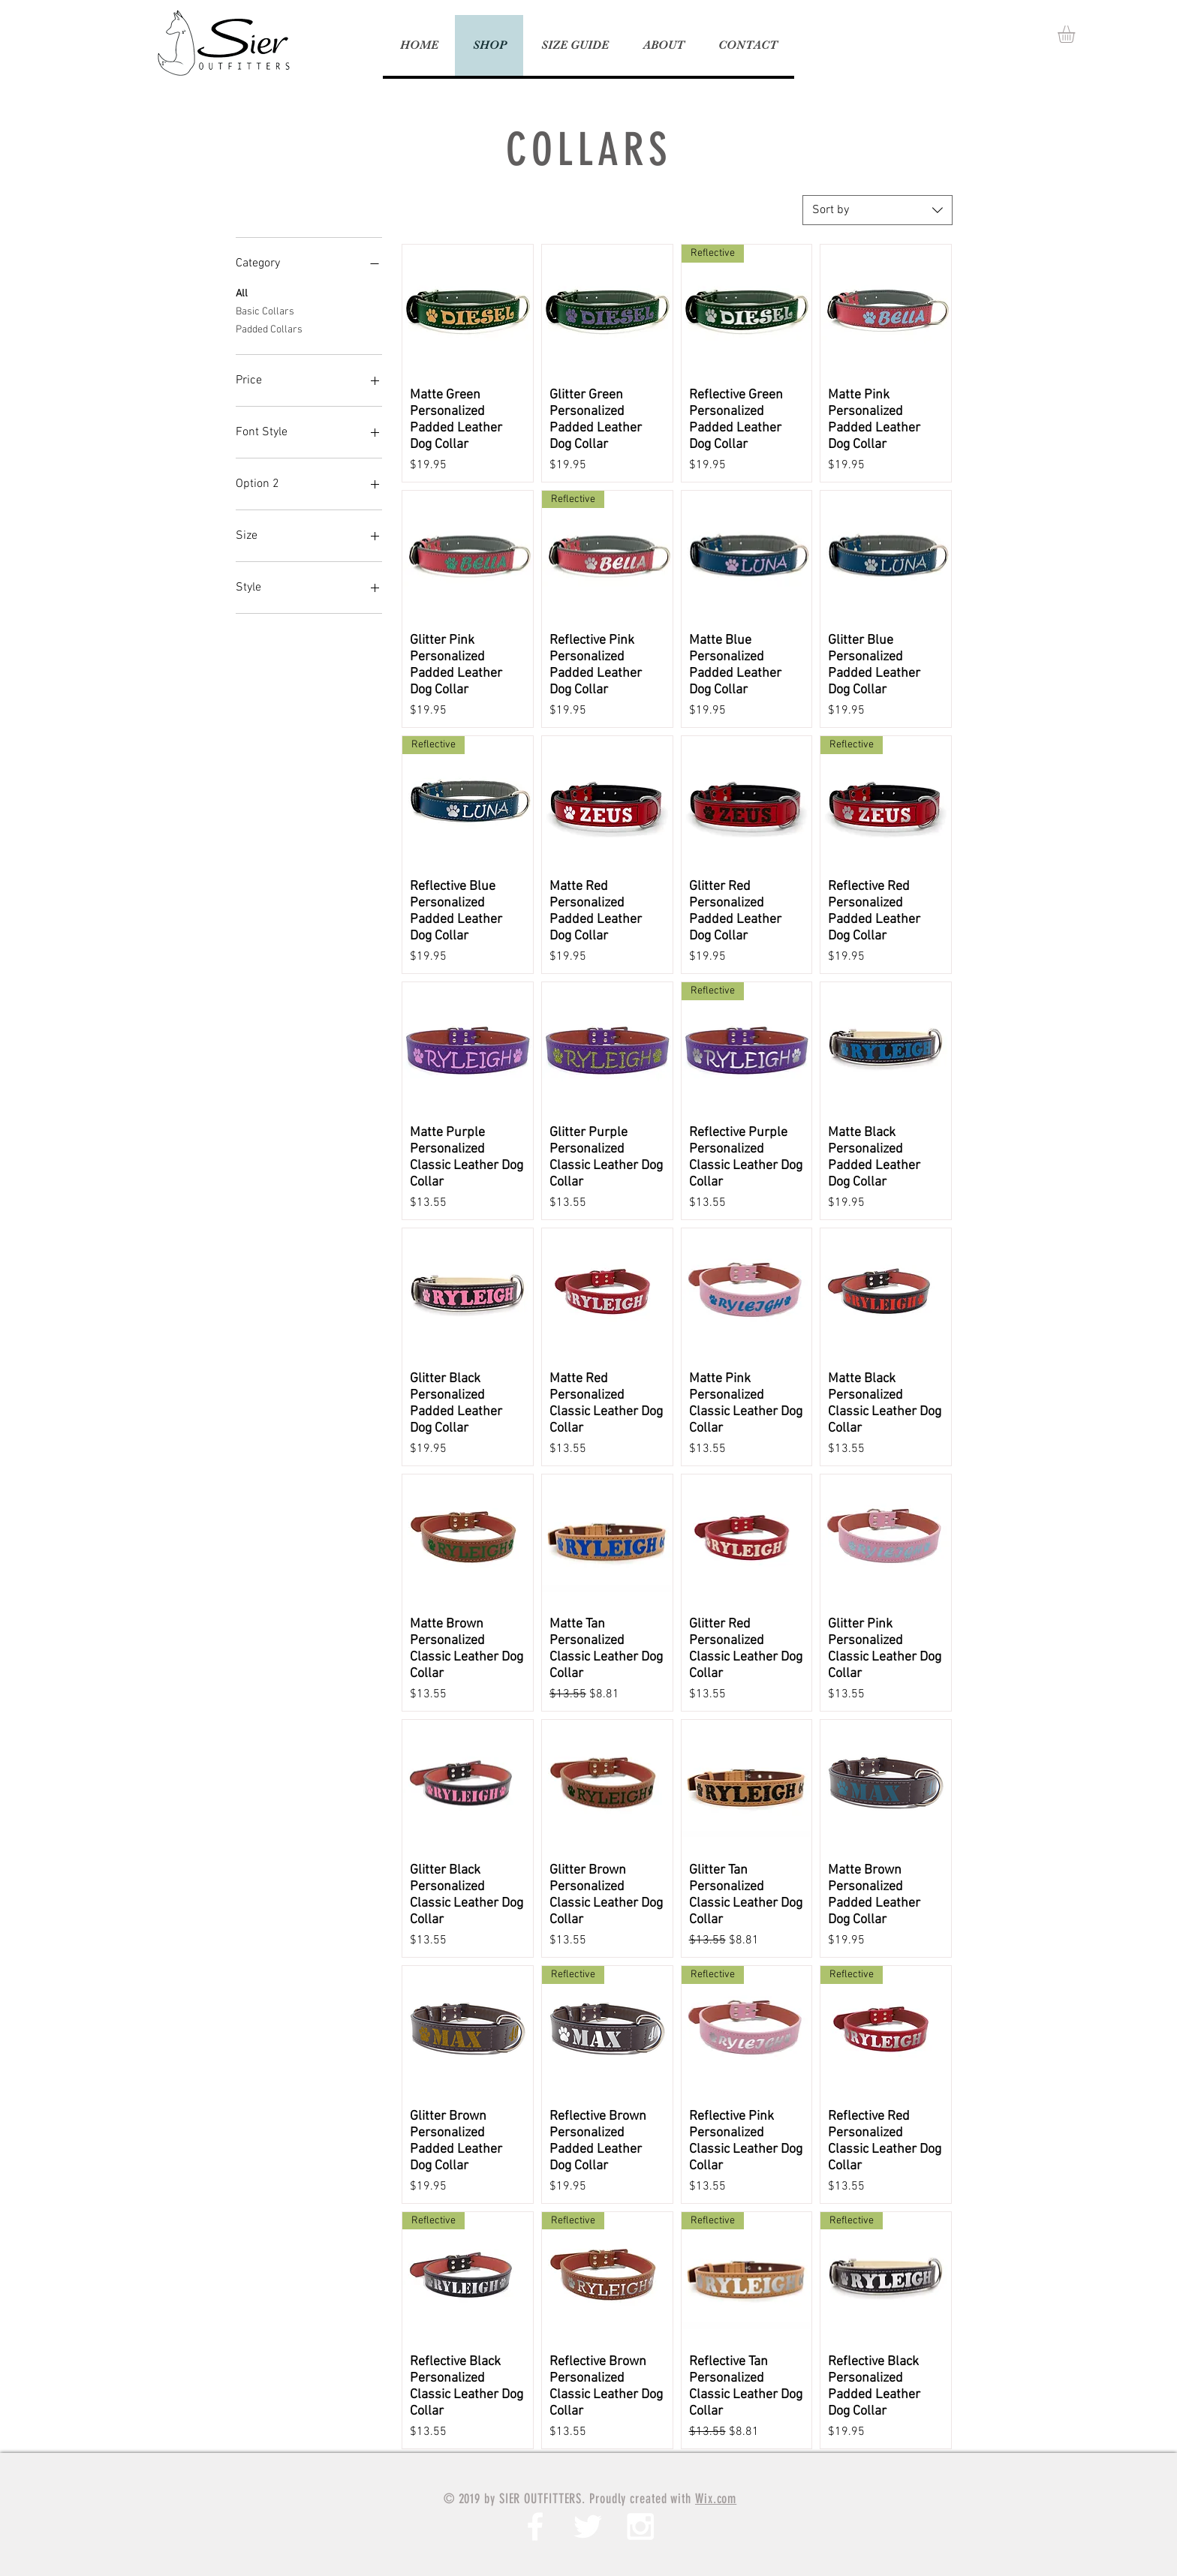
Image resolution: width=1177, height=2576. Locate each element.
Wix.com (715, 2498)
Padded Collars (269, 328)
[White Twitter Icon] (588, 2526)
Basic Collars (265, 310)
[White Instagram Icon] (640, 2526)
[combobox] (877, 210)
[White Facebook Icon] (535, 2526)
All (242, 292)
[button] (1076, 34)
